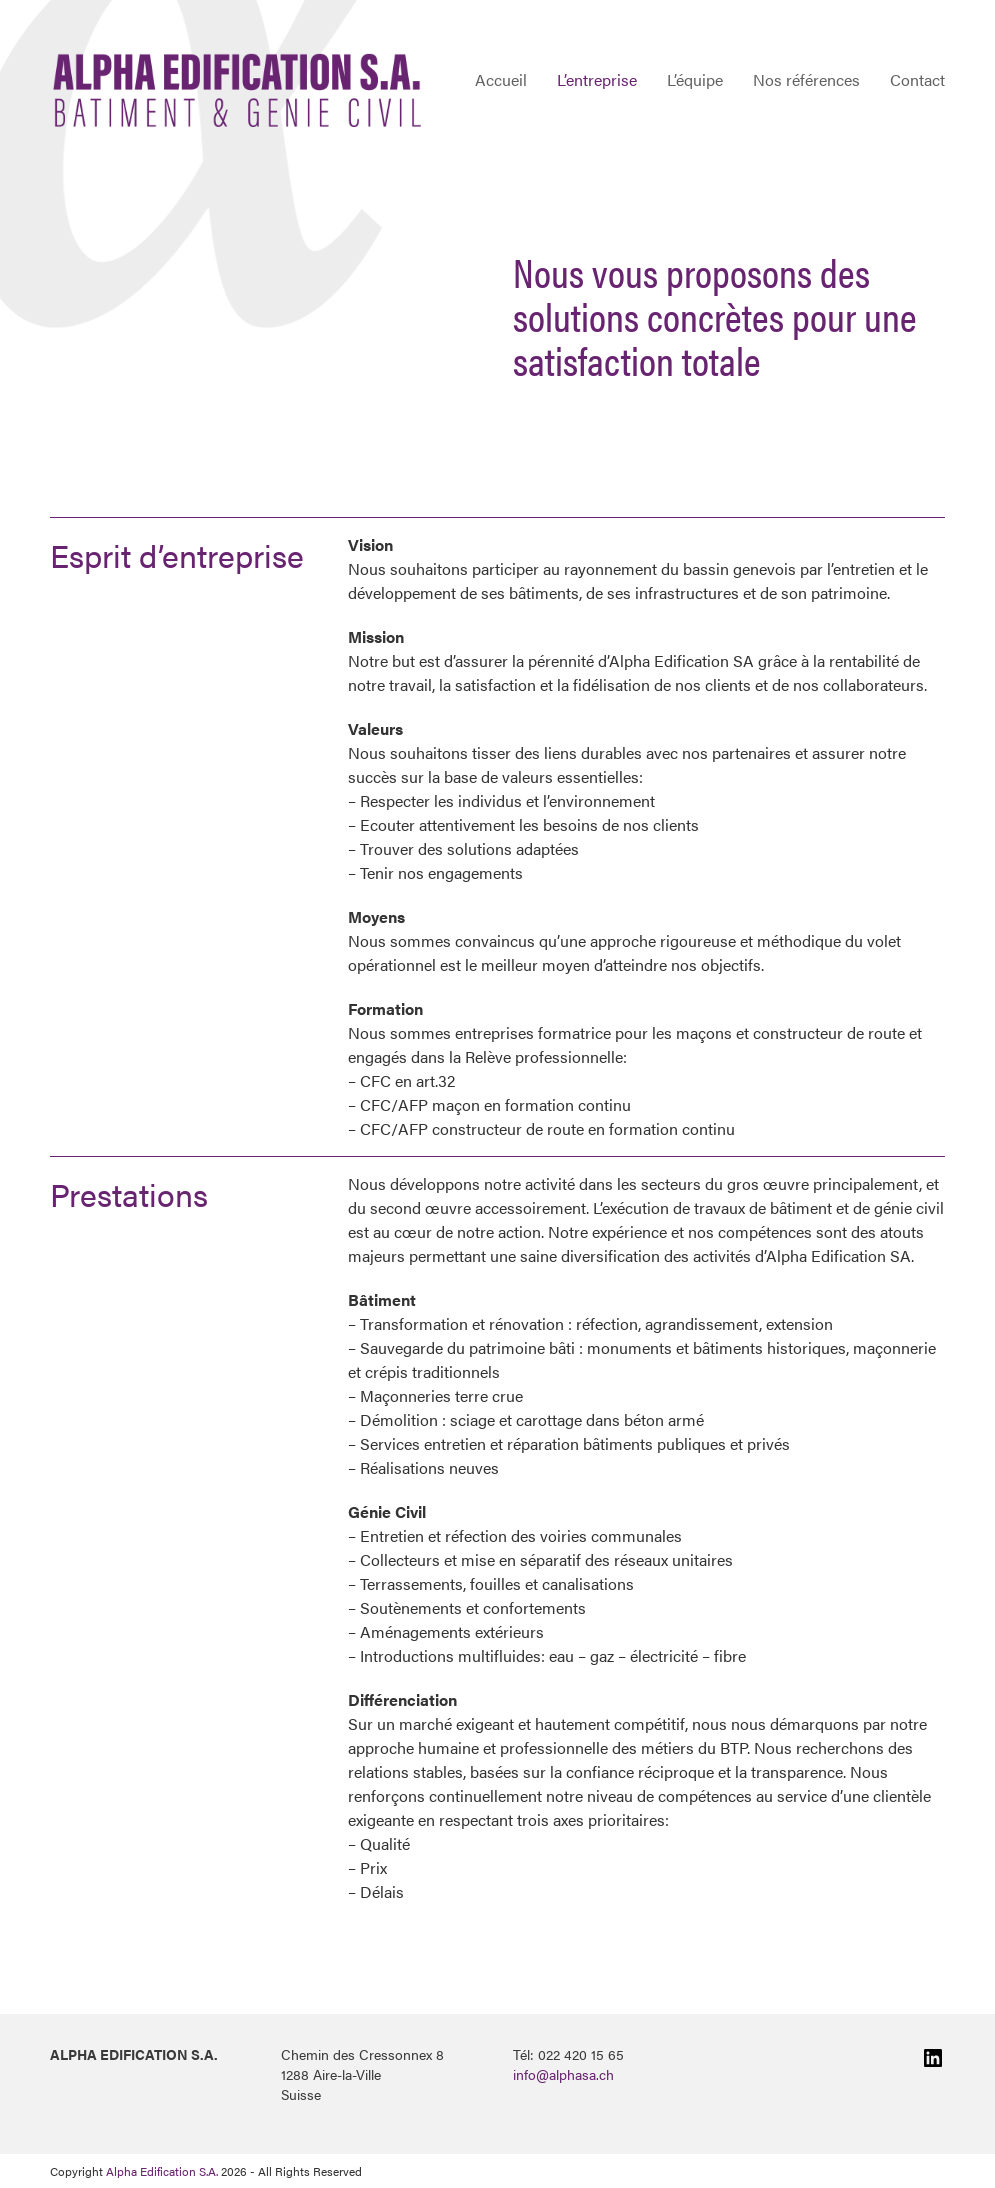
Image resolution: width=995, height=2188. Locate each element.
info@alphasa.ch (563, 2074)
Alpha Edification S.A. (162, 2171)
